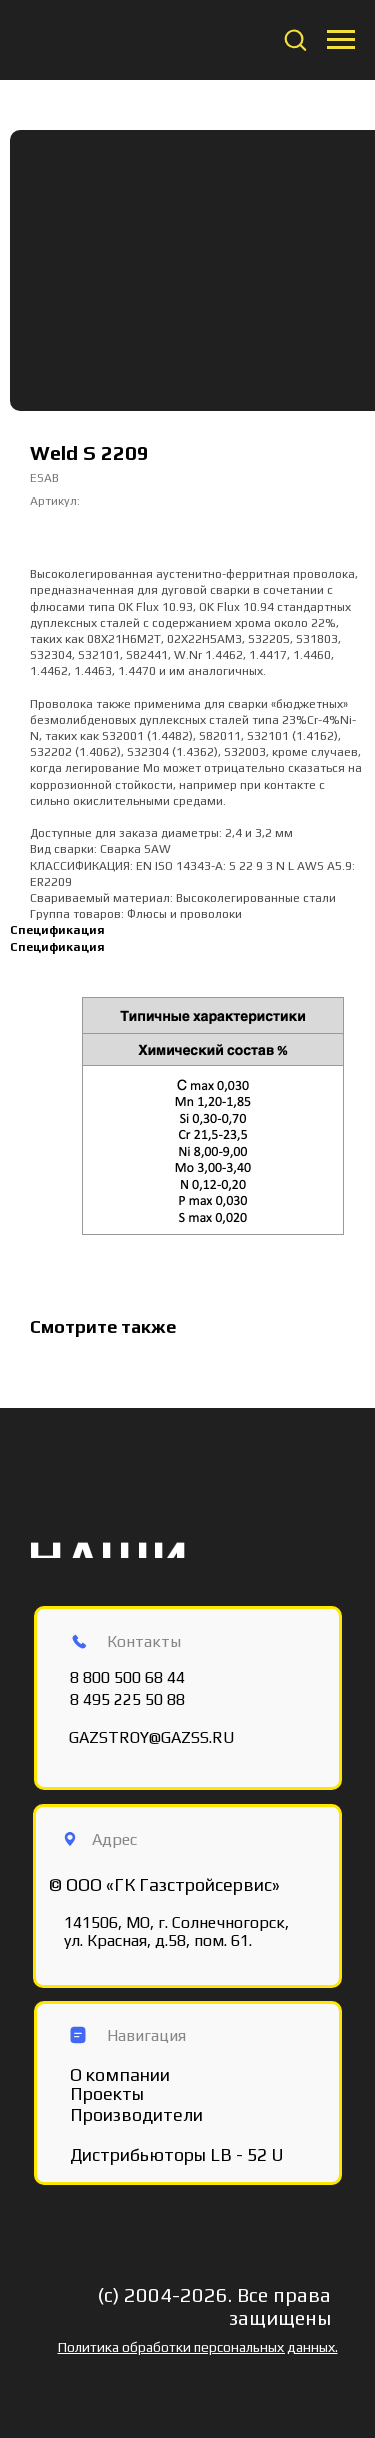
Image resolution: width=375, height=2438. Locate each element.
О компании (120, 2074)
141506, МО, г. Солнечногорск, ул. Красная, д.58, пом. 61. (176, 1931)
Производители (136, 2114)
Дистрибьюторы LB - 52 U (177, 2154)
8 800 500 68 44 (127, 1677)
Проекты (107, 2093)
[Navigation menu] (341, 40)
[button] (295, 39)
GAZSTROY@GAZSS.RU (152, 1737)
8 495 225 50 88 (127, 1699)
